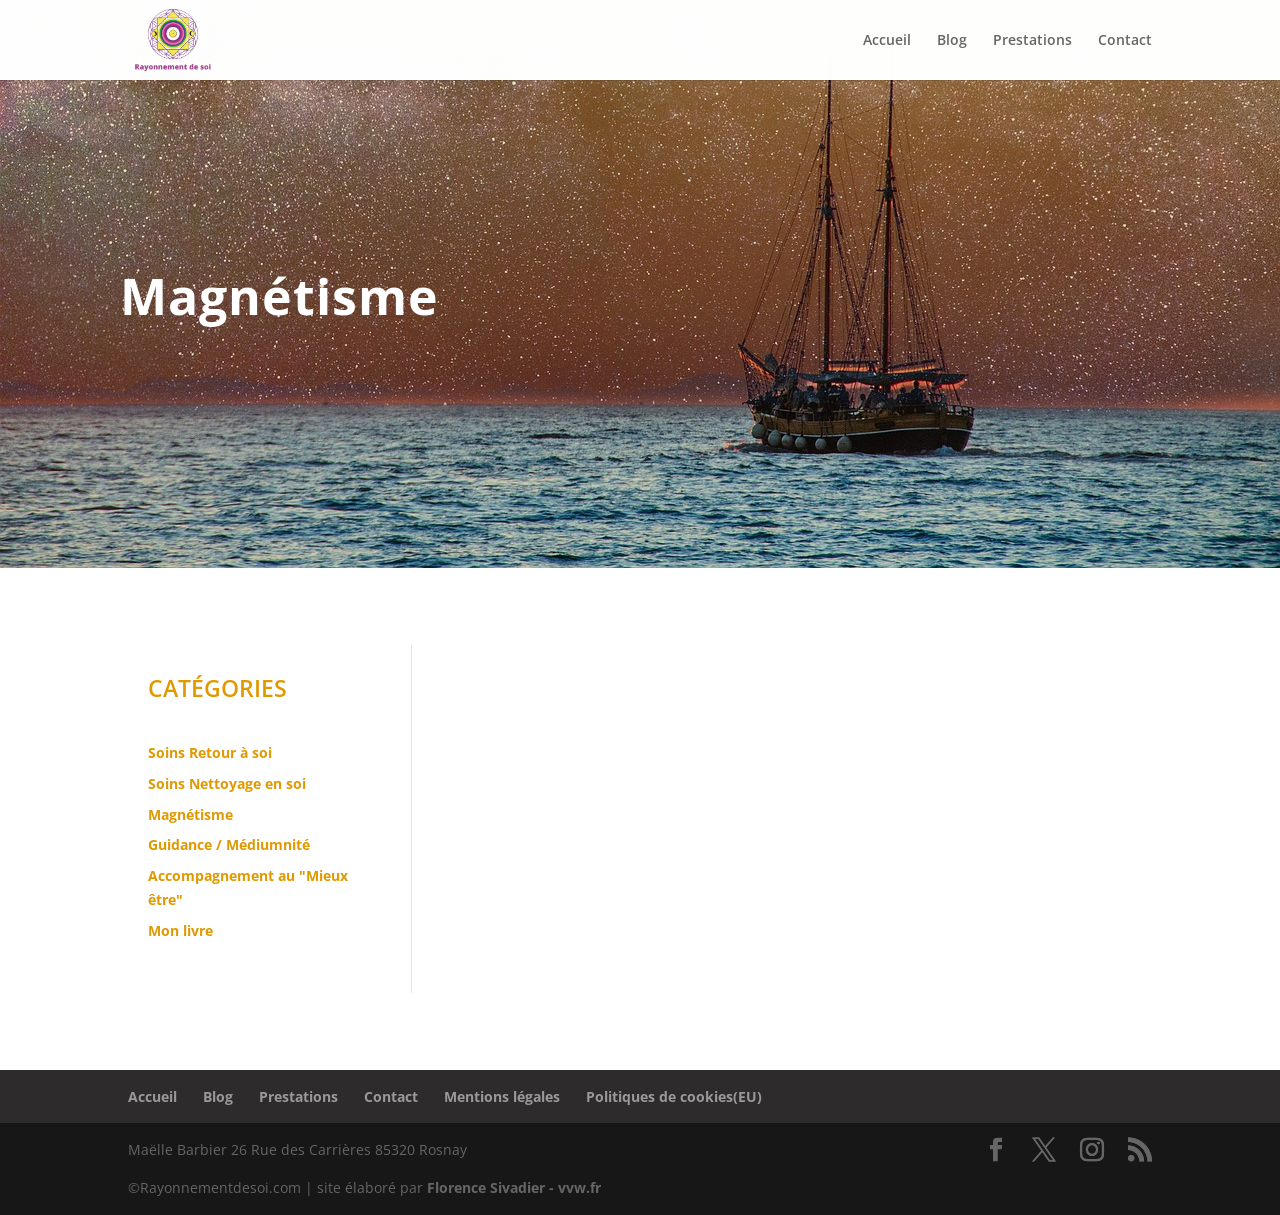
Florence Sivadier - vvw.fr (514, 1187)
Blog (218, 1096)
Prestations (298, 1096)
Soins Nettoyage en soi (227, 783)
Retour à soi (230, 752)
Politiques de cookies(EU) (674, 1096)
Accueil (152, 1096)
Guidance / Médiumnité (229, 844)
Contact (391, 1096)
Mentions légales (502, 1096)
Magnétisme (190, 814)
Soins (168, 752)
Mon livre (180, 930)
